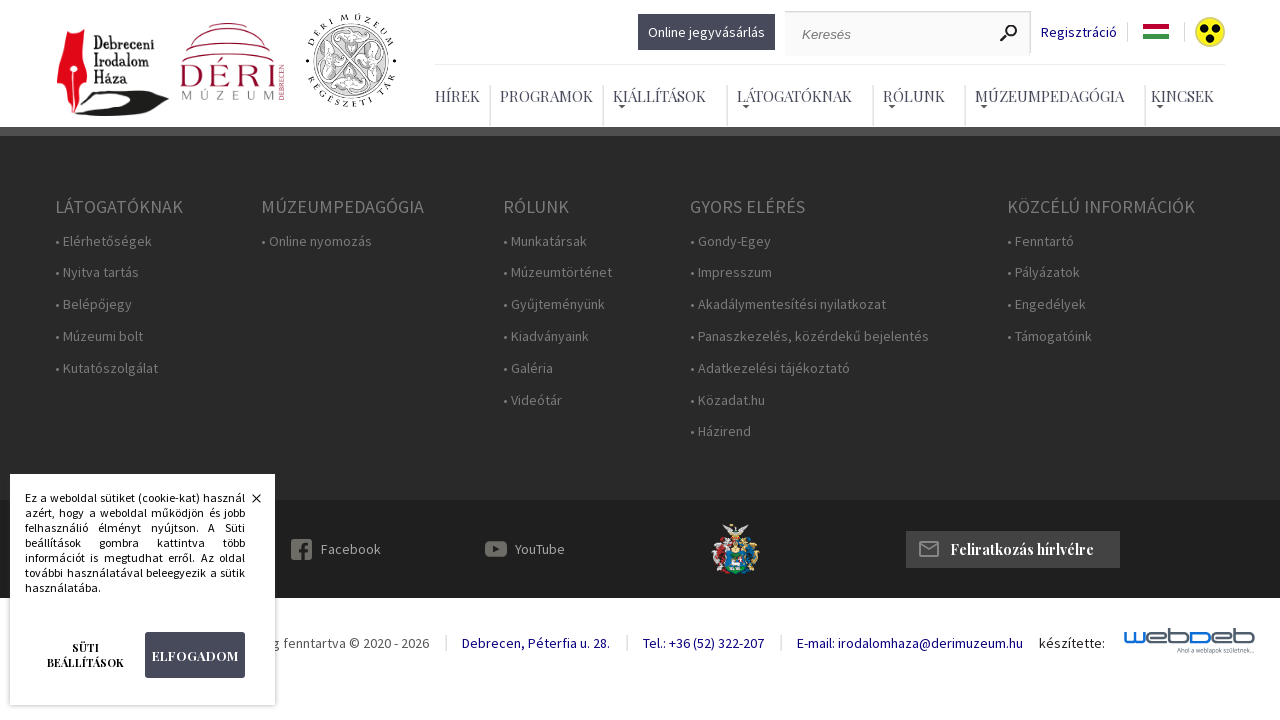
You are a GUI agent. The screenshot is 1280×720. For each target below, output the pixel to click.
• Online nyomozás (316, 241)
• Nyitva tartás (97, 272)
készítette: (1072, 643)
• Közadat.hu (727, 400)
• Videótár (532, 400)
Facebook (351, 549)
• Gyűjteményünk (554, 304)
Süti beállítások (85, 655)
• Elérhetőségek (103, 241)
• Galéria (528, 368)
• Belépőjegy (93, 304)
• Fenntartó (1040, 241)
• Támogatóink (1049, 336)
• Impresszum (731, 272)
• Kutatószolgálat (106, 368)
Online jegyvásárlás (706, 32)
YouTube (540, 549)
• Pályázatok (1043, 272)
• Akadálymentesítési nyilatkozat (788, 304)
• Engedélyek (1046, 304)
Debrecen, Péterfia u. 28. (536, 643)
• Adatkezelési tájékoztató (770, 368)
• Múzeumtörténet (557, 272)
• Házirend (720, 431)
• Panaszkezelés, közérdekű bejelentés (809, 336)
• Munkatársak (545, 241)
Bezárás (246, 504)
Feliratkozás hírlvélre (1022, 549)
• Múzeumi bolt (99, 336)
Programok (546, 96)
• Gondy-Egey (730, 241)
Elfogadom (195, 655)
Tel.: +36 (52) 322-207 (703, 643)
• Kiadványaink (546, 336)
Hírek (457, 96)
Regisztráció (1079, 32)
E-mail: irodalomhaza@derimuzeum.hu (910, 643)
